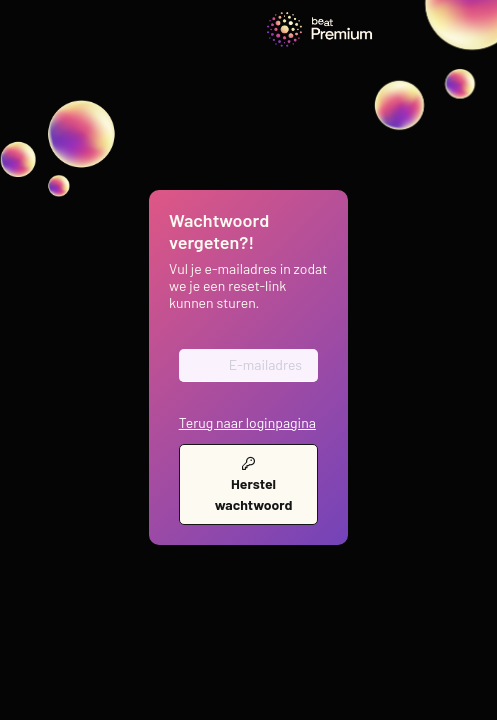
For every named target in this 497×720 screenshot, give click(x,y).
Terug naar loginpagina (247, 422)
